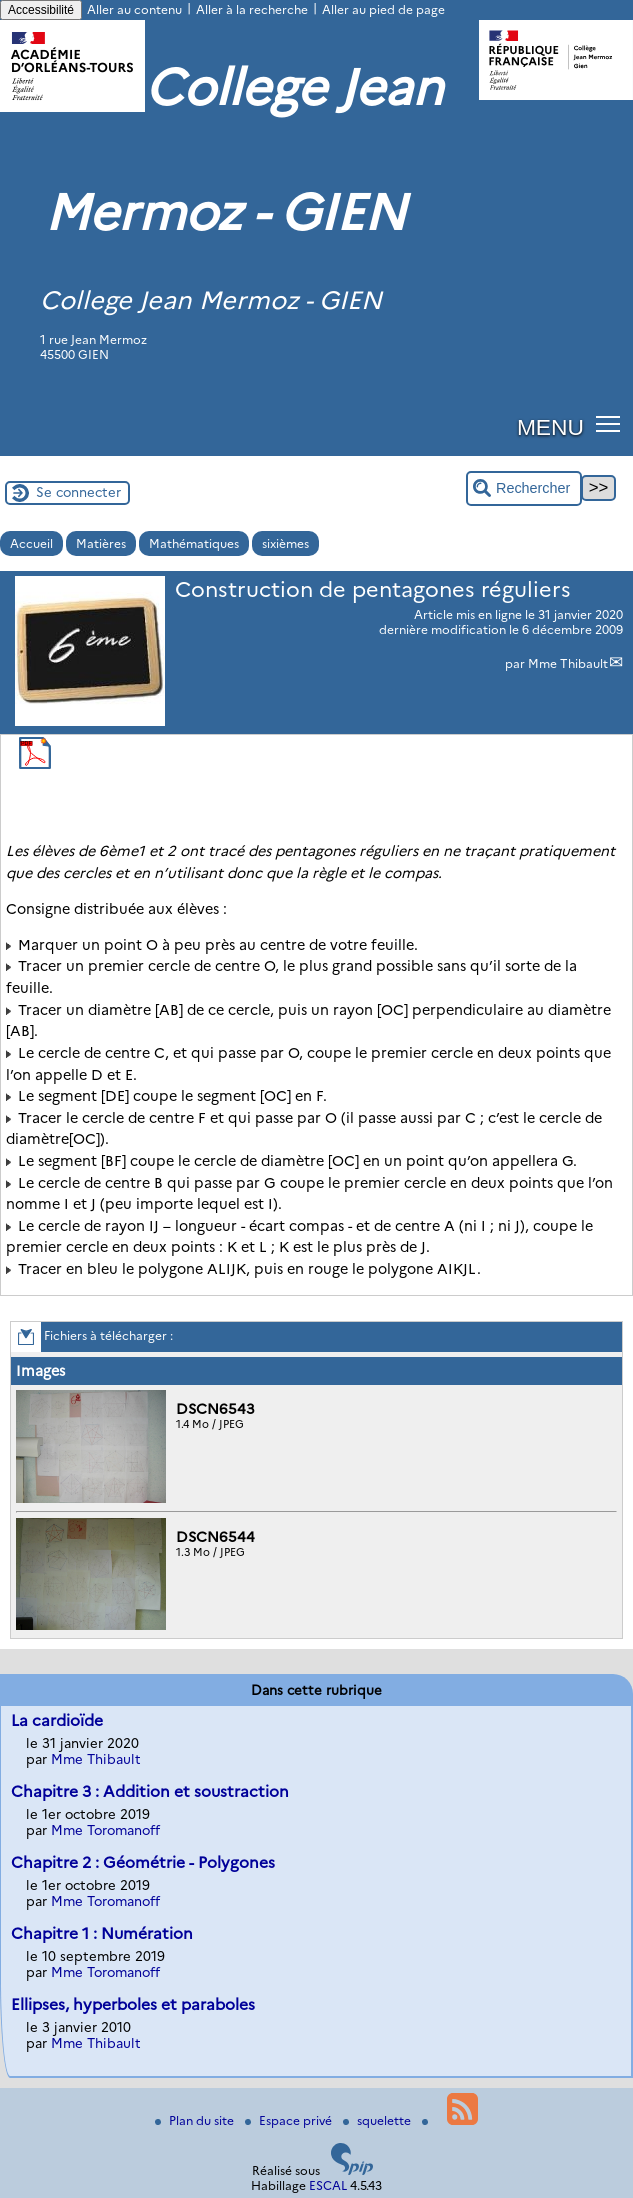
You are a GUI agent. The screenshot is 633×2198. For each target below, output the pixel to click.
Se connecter (78, 492)
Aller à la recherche (252, 9)
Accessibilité (41, 10)
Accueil (31, 543)
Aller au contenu (134, 9)
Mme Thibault (568, 663)
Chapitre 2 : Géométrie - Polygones (143, 1862)
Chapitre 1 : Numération (102, 1933)
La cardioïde (57, 1720)
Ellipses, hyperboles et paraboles (133, 2004)
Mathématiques (194, 543)
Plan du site (196, 2120)
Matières (101, 543)
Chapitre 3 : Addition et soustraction (150, 1791)
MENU (550, 427)
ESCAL (328, 2185)
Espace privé (290, 2120)
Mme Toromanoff (105, 1830)
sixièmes (285, 543)
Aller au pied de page (383, 9)
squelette (378, 2120)
